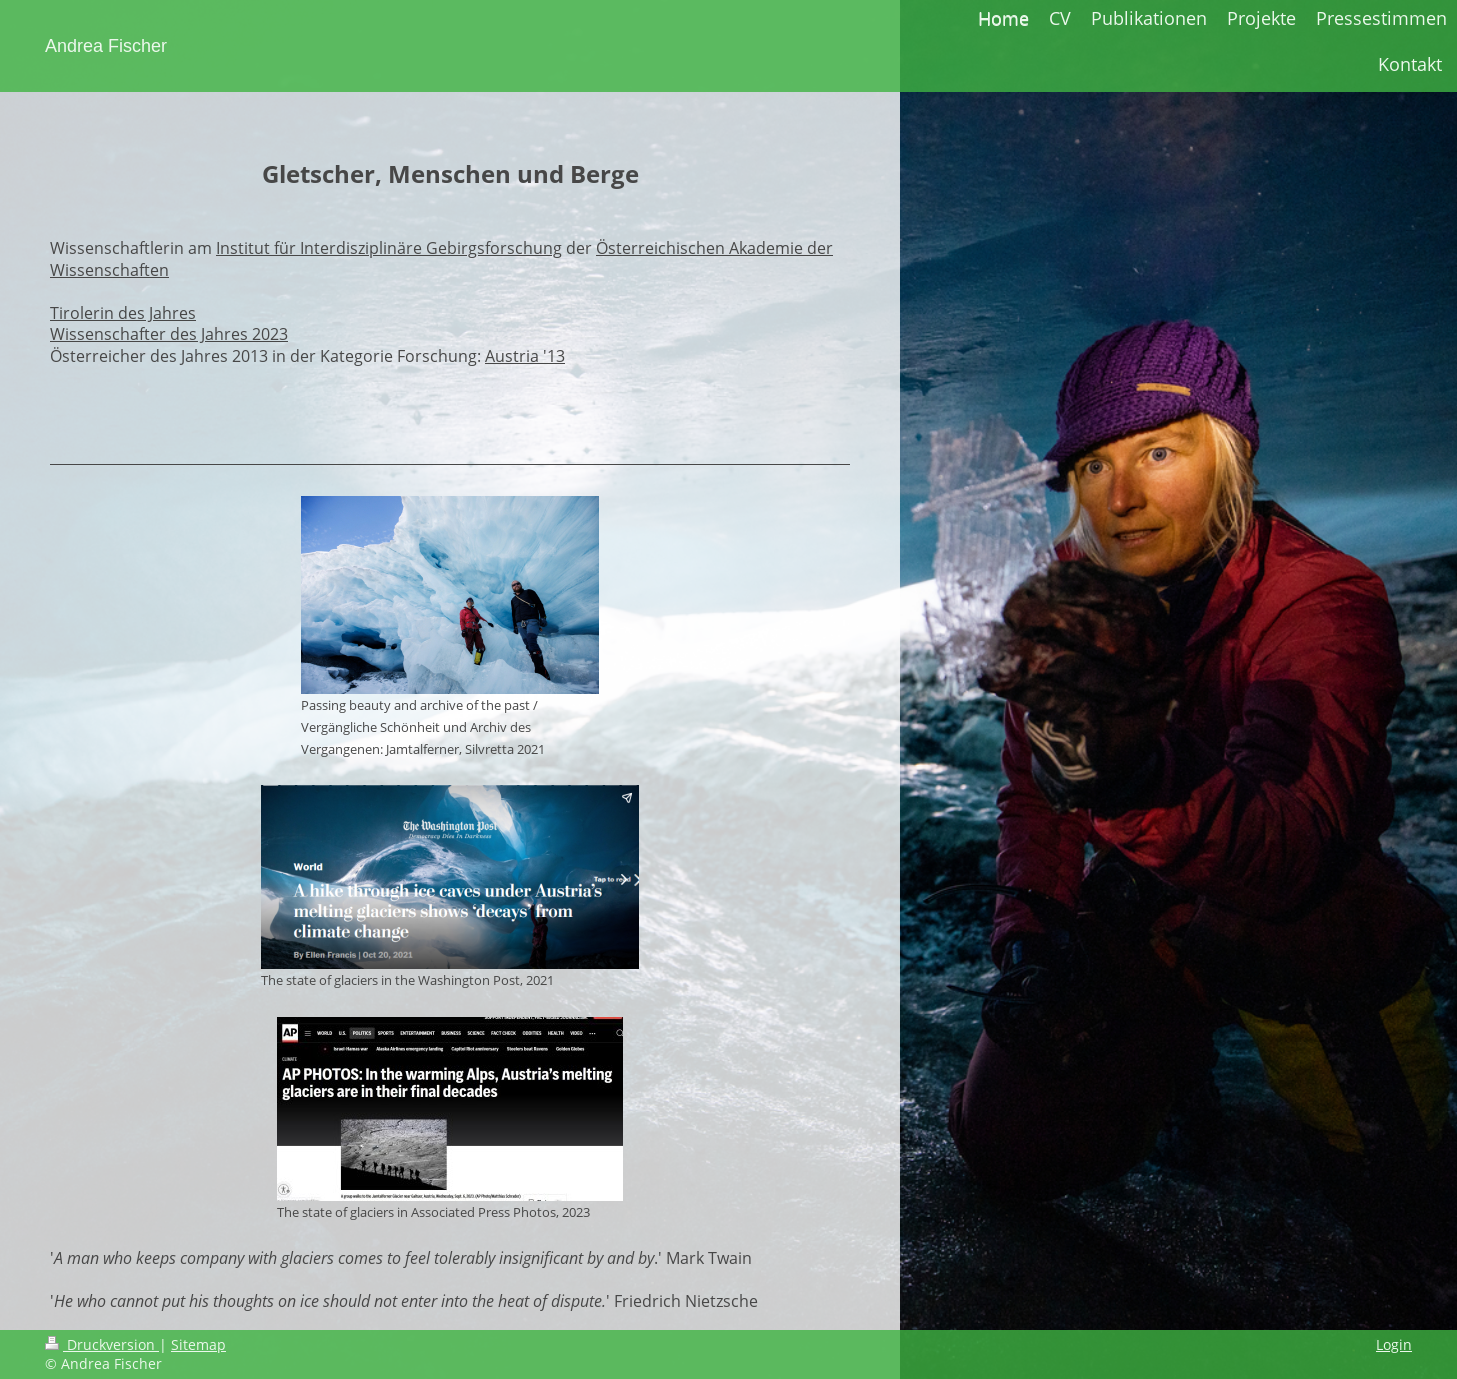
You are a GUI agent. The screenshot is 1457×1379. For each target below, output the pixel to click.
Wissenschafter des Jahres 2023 (169, 334)
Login (1394, 1344)
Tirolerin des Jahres (123, 313)
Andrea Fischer (106, 46)
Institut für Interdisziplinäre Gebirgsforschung (389, 248)
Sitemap (198, 1344)
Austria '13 (525, 356)
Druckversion (102, 1344)
